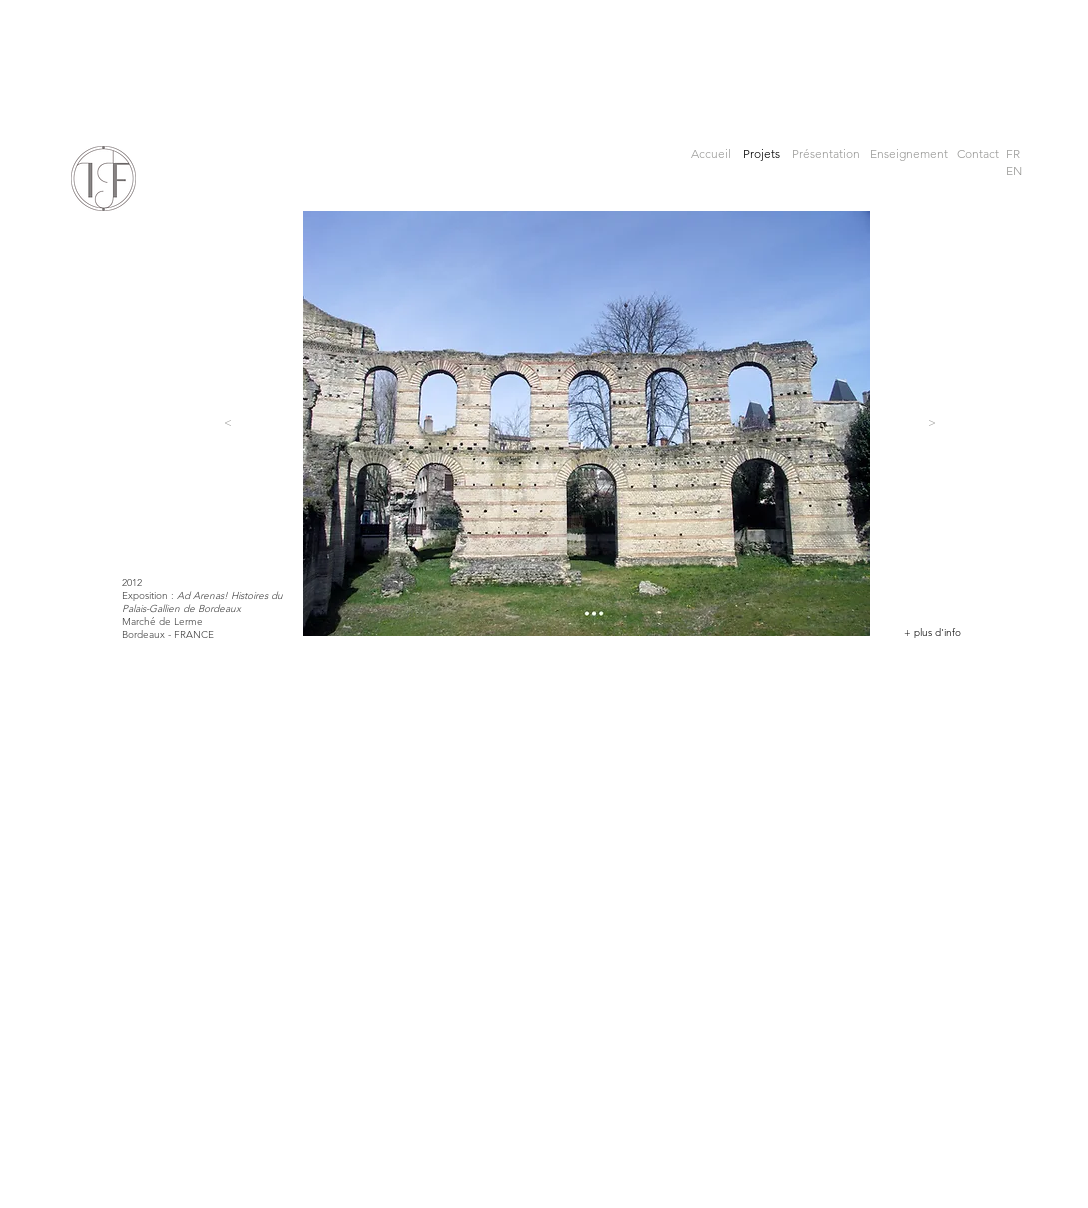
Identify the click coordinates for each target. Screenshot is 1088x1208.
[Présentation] (826, 154)
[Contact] (978, 154)
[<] (228, 423)
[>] (932, 423)
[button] (1013, 154)
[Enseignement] (909, 154)
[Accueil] (712, 154)
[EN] (1014, 171)
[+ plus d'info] (932, 633)
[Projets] (764, 154)
